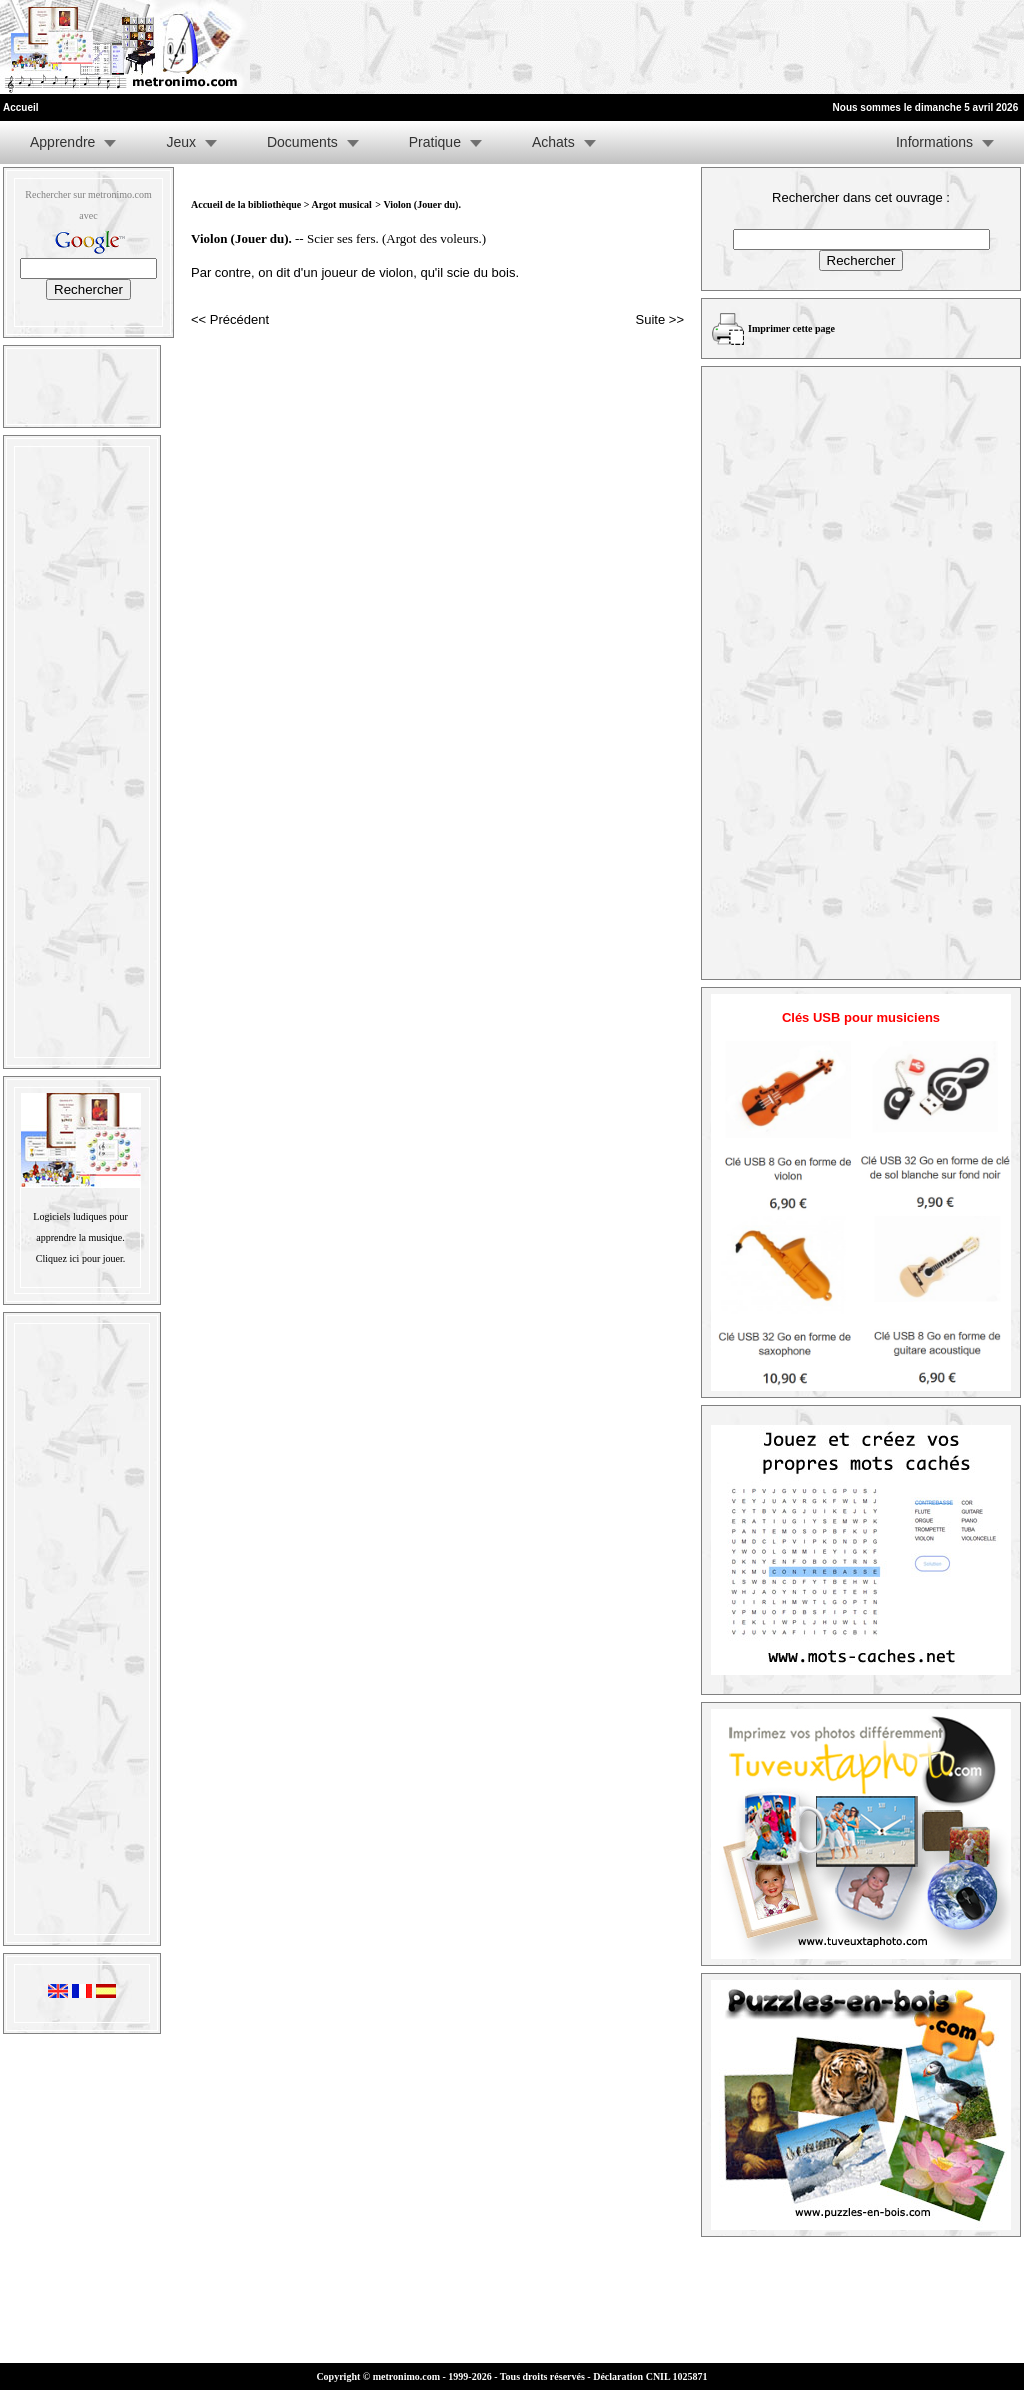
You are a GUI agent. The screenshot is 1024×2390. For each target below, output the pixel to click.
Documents (302, 142)
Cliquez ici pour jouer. (80, 1258)
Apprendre (62, 142)
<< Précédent (230, 319)
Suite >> (660, 319)
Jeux (181, 142)
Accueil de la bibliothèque (246, 204)
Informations (934, 142)
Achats (553, 142)
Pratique (435, 142)
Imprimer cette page (791, 328)
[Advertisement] (778, 47)
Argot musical (341, 204)
